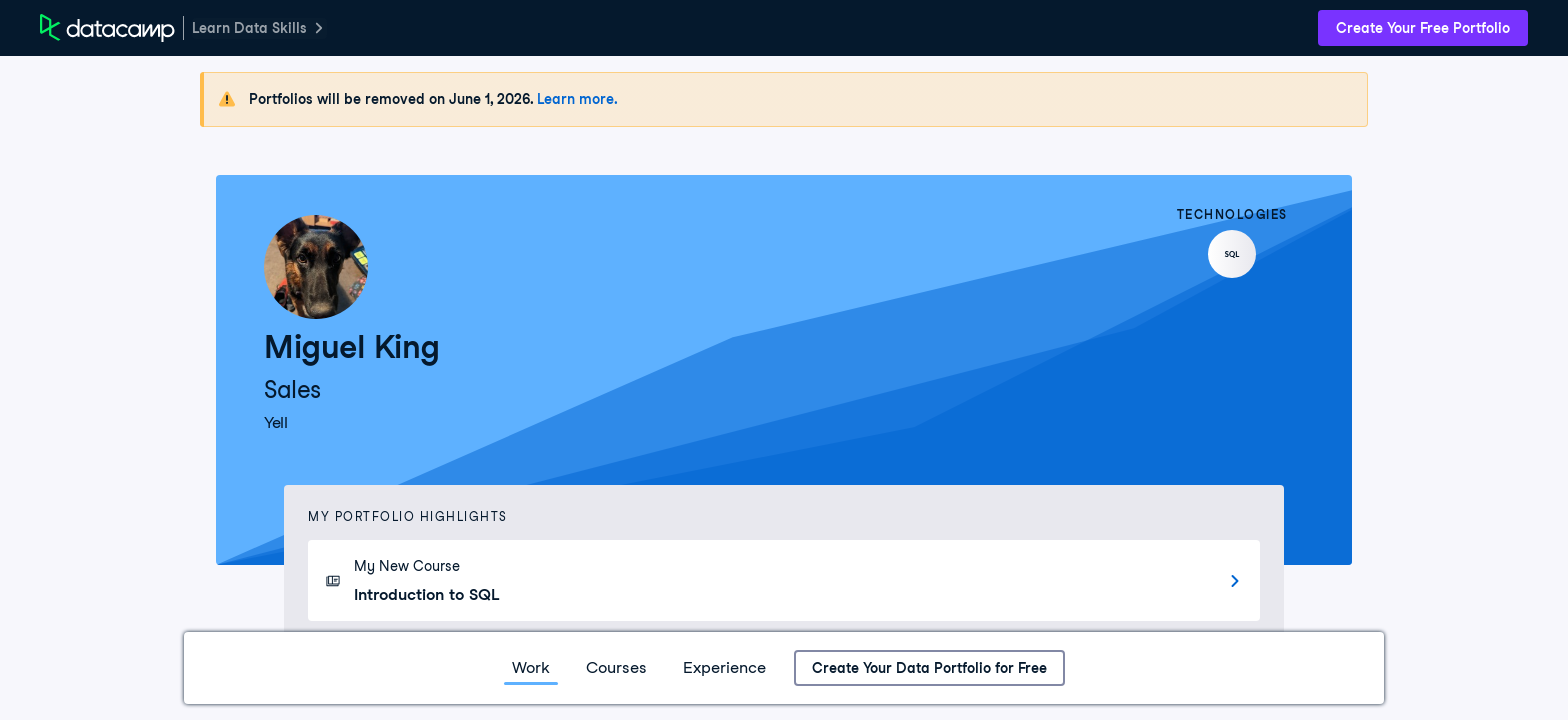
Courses (616, 667)
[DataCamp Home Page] (107, 28)
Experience (724, 667)
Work (531, 667)
